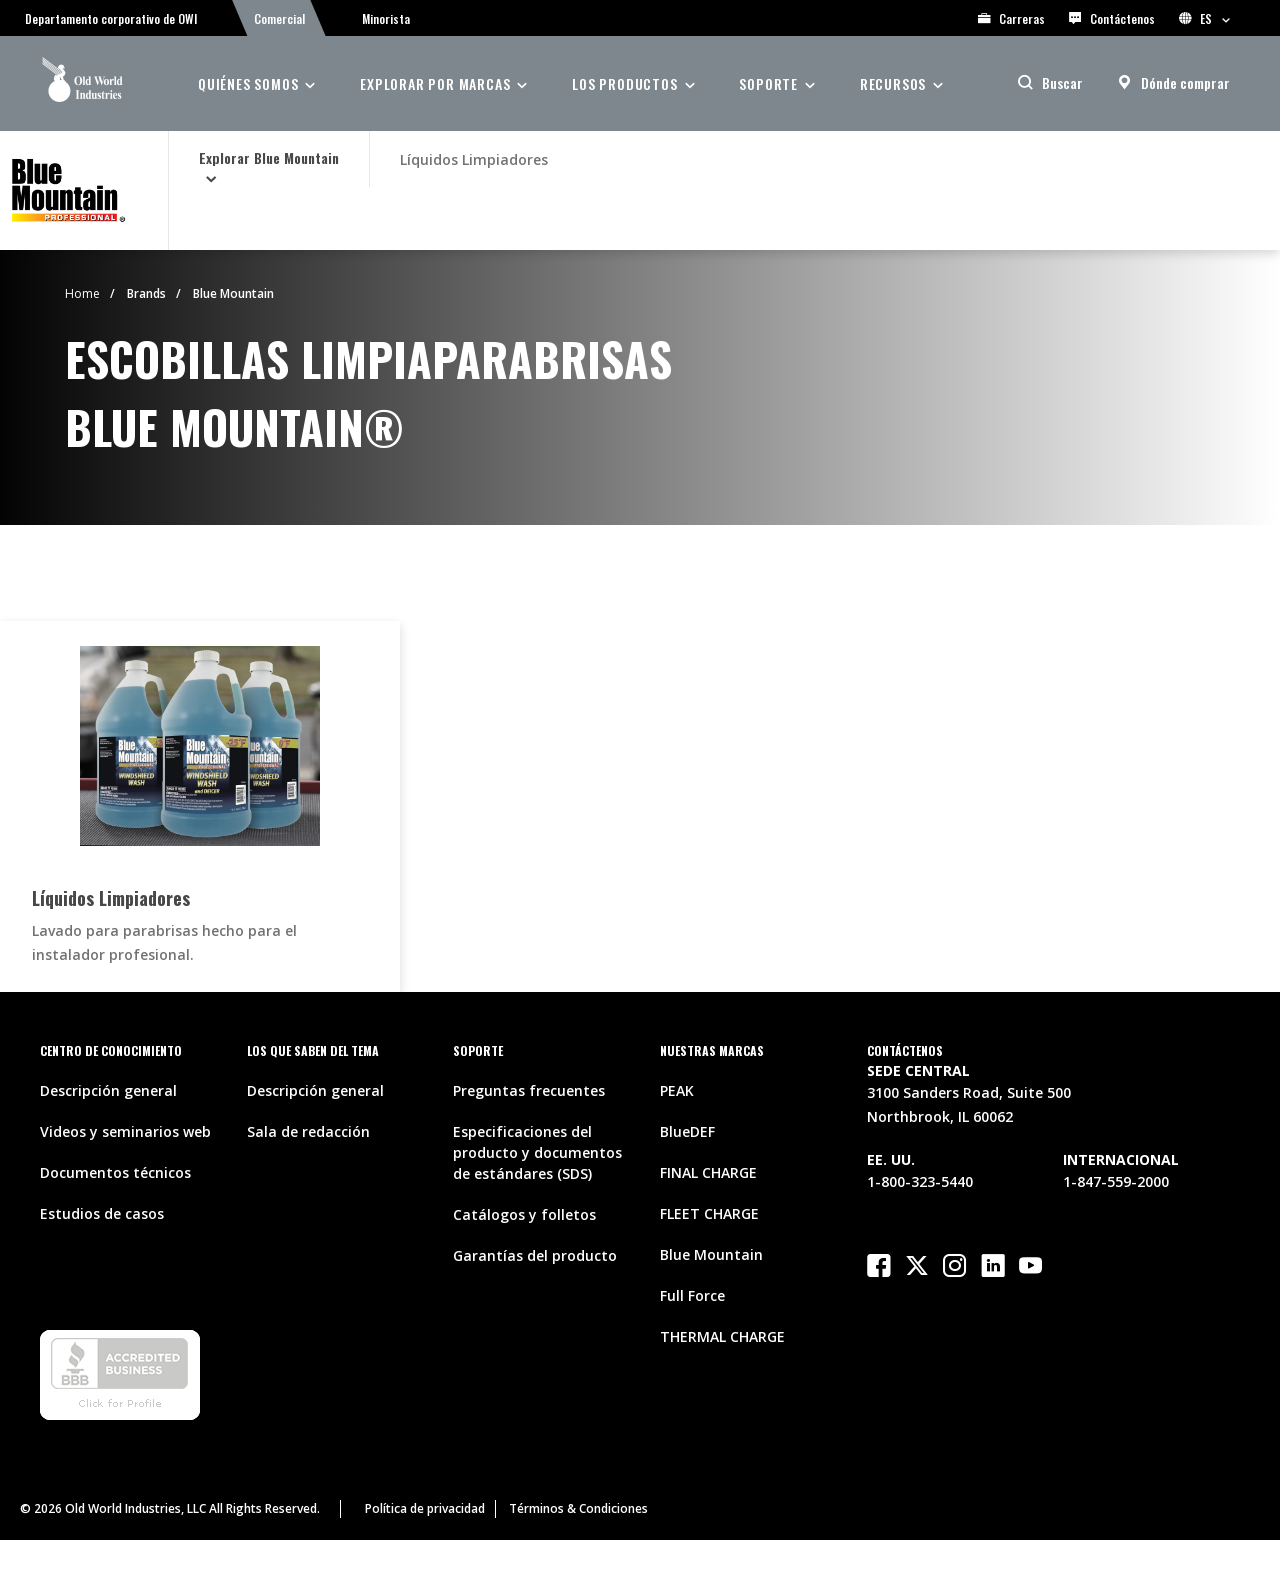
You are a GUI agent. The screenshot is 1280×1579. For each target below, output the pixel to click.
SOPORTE (768, 83)
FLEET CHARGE (709, 1213)
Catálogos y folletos (524, 1214)
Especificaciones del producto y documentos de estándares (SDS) (537, 1152)
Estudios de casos (102, 1213)
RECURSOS (893, 83)
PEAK (677, 1090)
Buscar (1062, 82)
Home (82, 293)
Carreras (1011, 18)
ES (1204, 18)
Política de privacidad (425, 1508)
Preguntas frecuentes (529, 1090)
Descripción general (108, 1090)
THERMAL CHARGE (722, 1336)
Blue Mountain (233, 293)
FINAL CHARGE (708, 1172)
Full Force (692, 1295)
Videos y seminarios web (125, 1131)
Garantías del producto (535, 1255)
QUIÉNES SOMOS (248, 83)
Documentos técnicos (115, 1172)
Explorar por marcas (435, 83)
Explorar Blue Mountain (269, 157)
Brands (146, 293)
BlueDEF (687, 1131)
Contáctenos (1112, 18)
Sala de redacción (308, 1131)
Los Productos (624, 83)
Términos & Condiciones (578, 1508)
